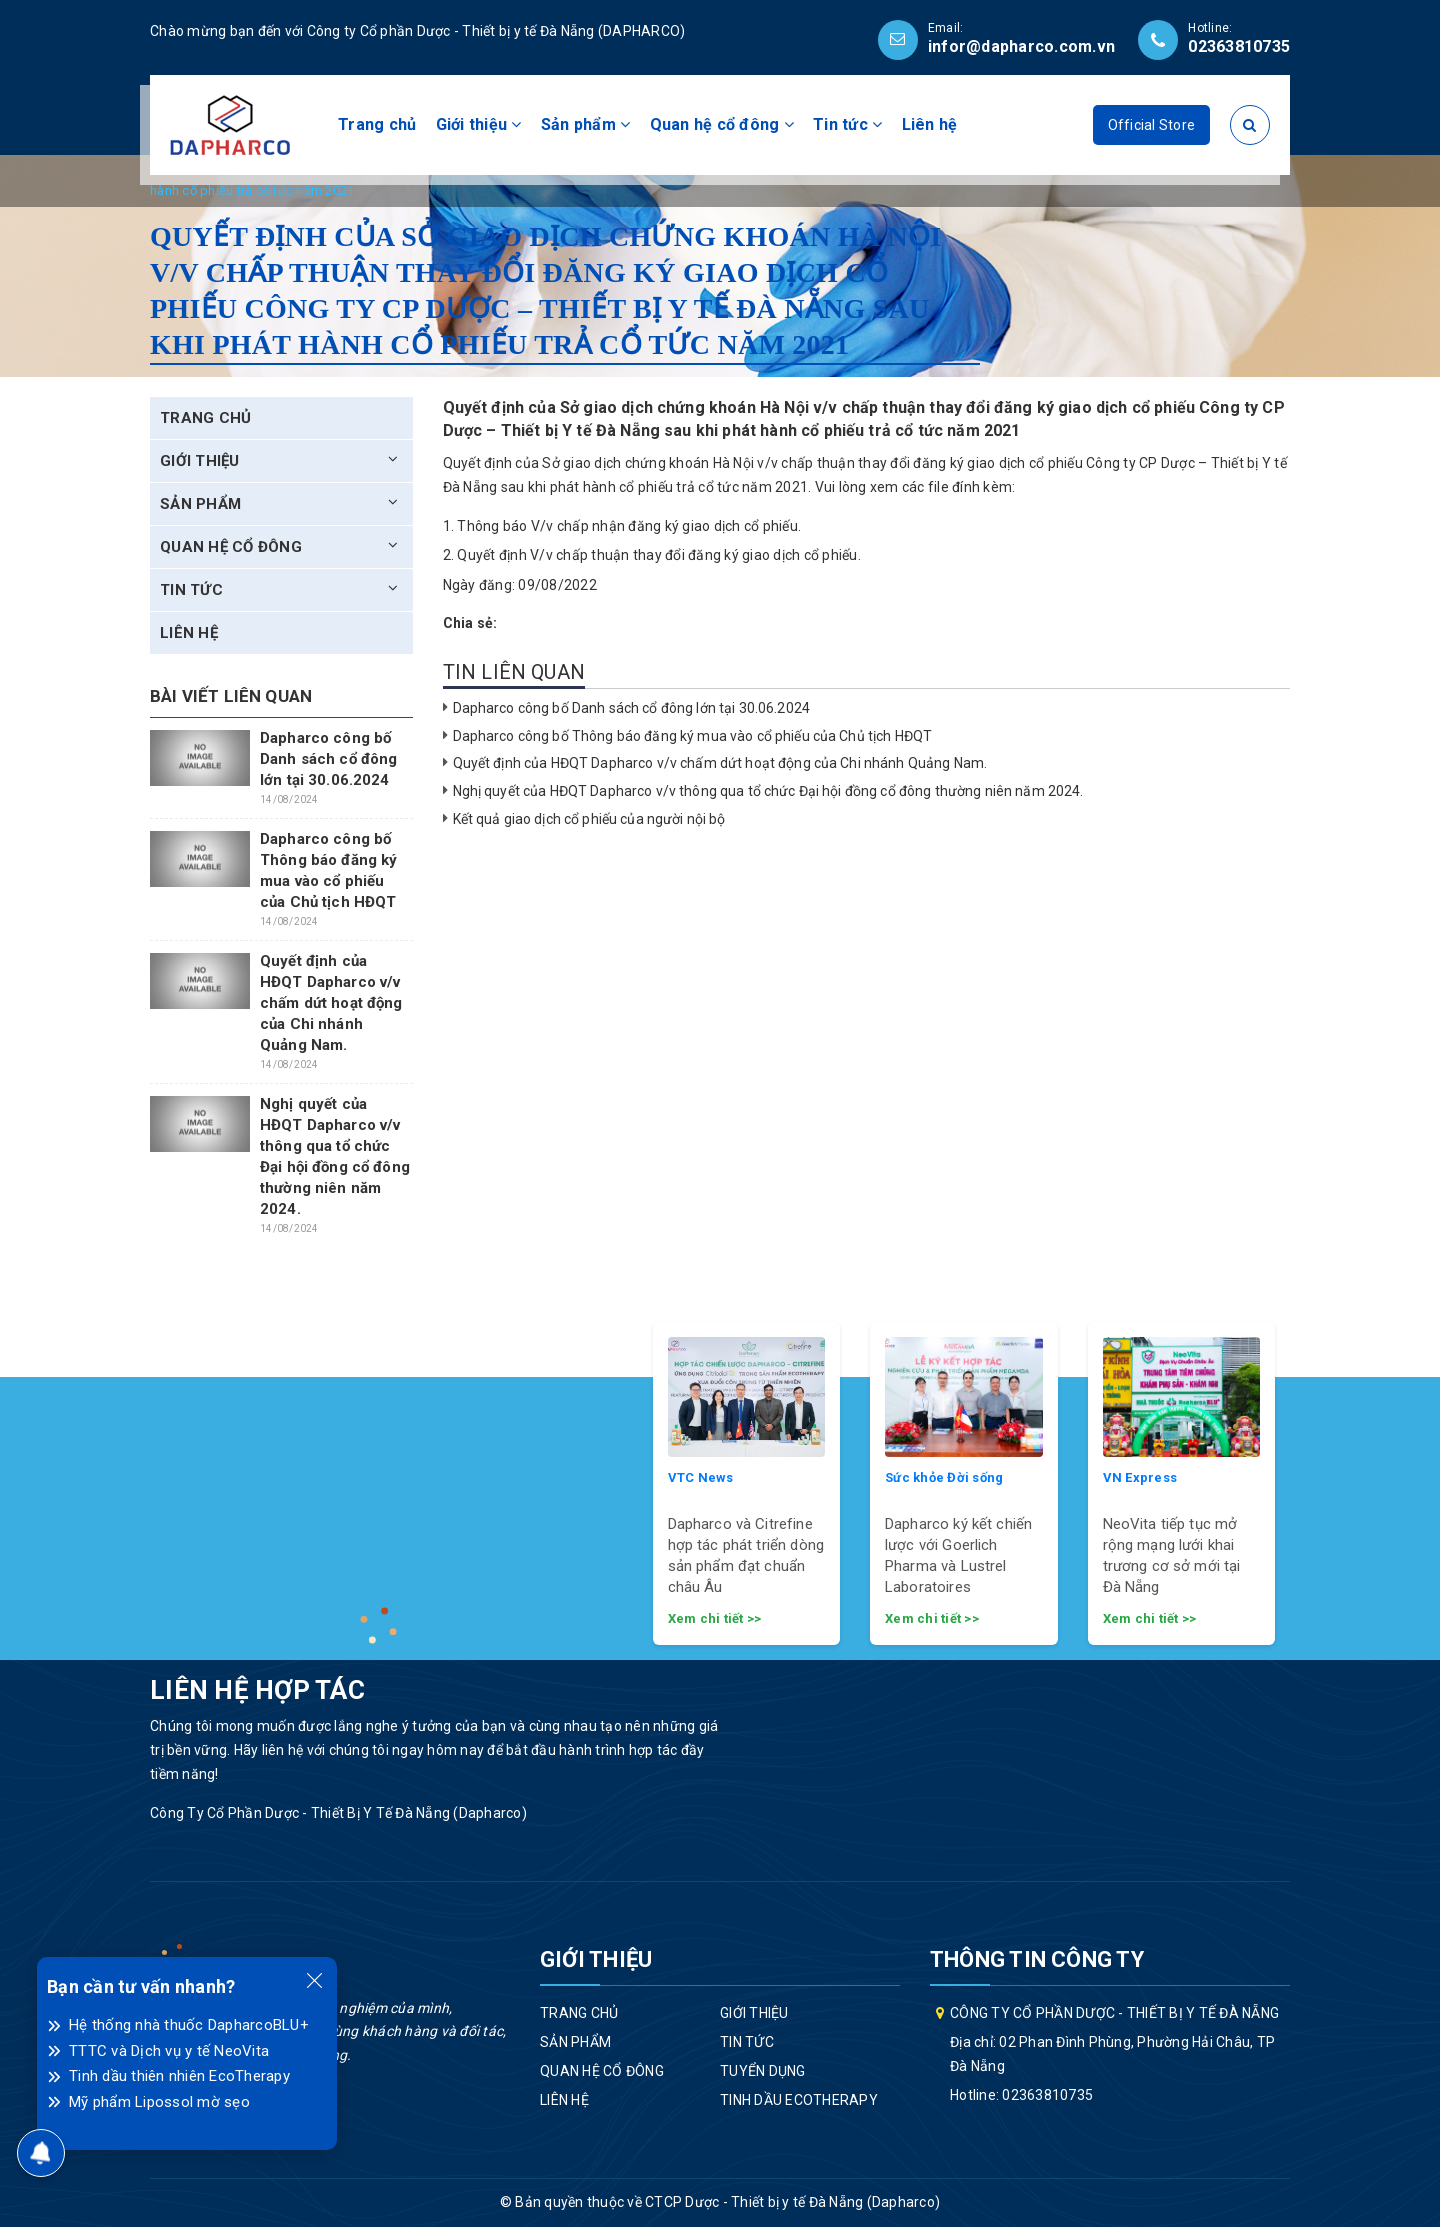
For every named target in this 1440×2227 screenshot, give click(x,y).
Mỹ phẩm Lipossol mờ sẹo (159, 2102)
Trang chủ (377, 124)
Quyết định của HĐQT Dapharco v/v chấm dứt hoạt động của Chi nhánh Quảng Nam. (720, 763)
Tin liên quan (514, 672)
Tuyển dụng (763, 2071)
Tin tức (847, 124)
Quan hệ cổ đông (722, 124)
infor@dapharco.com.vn (1021, 46)
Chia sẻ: (470, 623)
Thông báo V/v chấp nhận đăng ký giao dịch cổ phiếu (627, 526)
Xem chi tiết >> (715, 1618)
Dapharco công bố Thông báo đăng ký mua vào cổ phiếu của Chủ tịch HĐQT (693, 736)
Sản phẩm (586, 124)
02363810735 (1239, 46)
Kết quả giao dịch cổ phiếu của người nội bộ (589, 819)
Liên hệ (930, 124)
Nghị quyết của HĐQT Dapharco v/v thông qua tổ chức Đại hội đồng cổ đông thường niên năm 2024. (768, 791)
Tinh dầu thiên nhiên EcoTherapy (179, 2076)
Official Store (1152, 125)
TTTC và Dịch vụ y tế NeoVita (169, 2051)
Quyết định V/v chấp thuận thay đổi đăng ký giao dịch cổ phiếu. (659, 555)
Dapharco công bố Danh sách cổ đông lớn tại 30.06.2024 (631, 708)
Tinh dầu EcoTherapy (799, 2100)
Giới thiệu (479, 124)
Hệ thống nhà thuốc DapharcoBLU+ (189, 2025)
